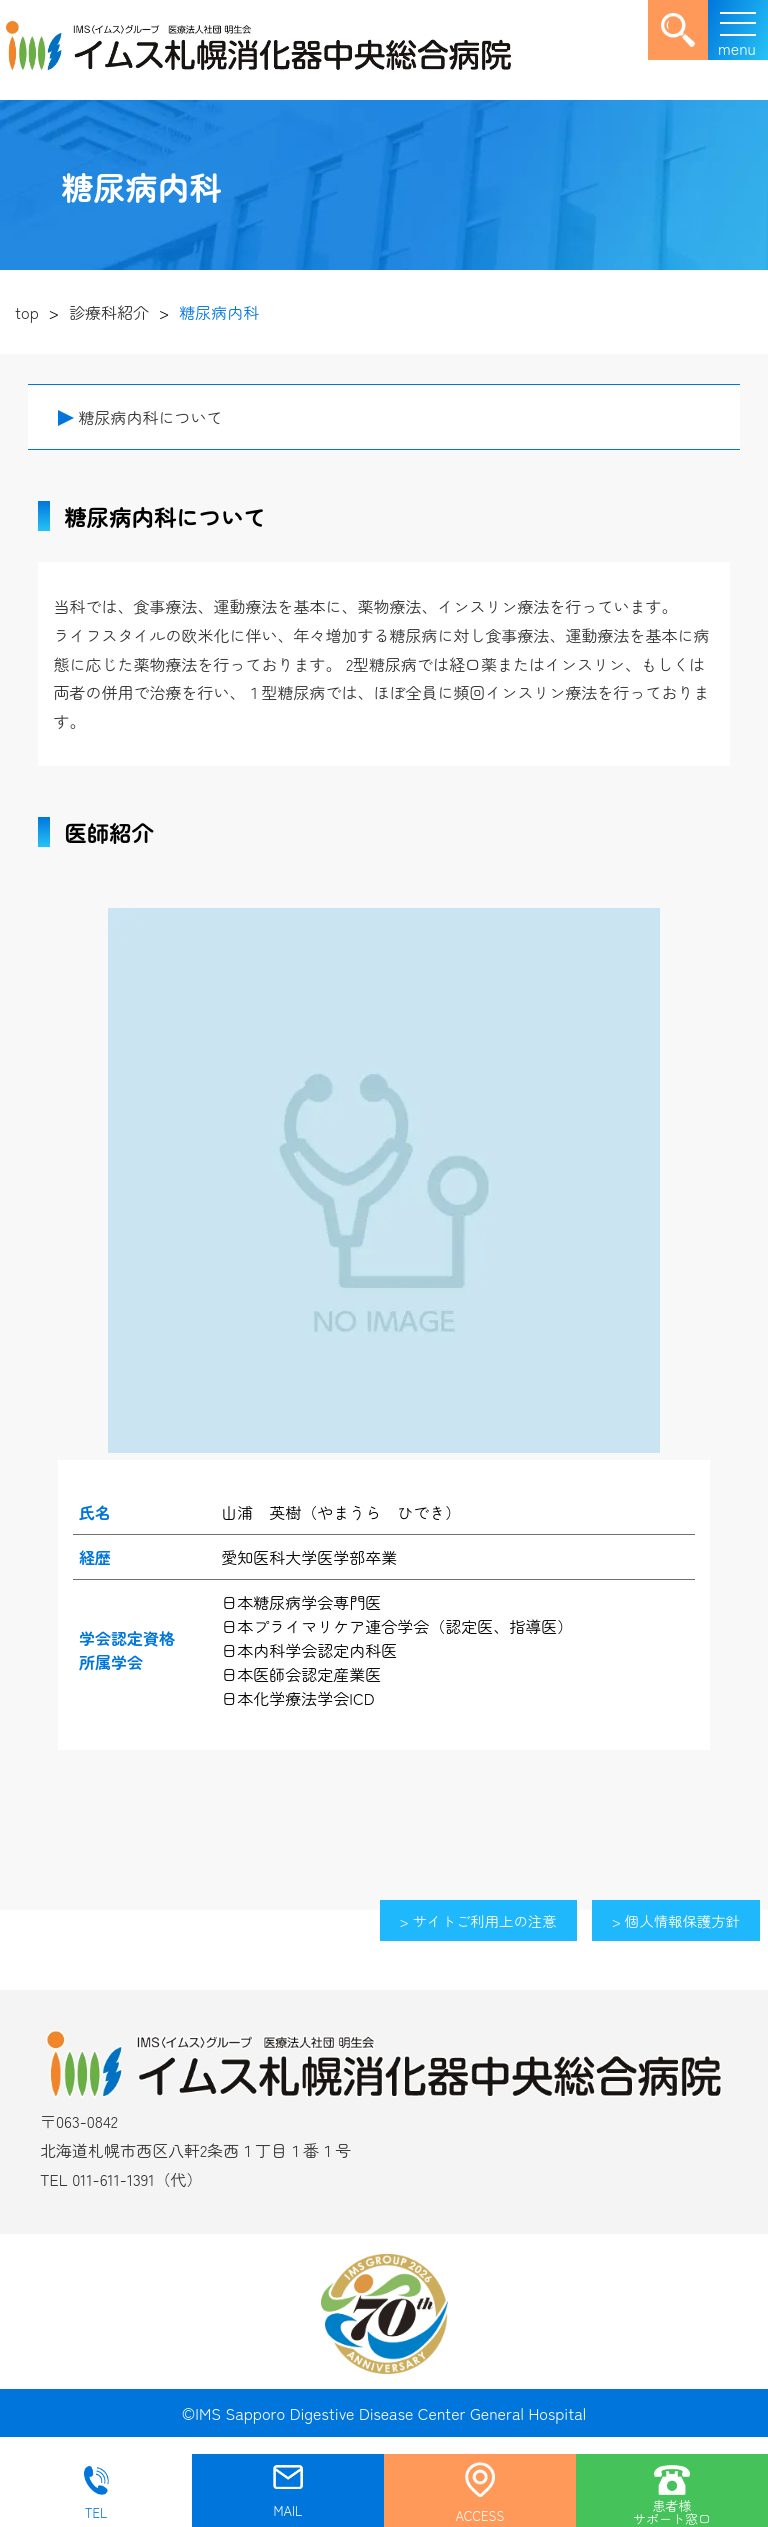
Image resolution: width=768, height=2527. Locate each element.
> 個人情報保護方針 (676, 1920)
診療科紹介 (109, 312)
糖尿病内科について (150, 417)
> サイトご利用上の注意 (478, 1920)
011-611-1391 (113, 2179)
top (27, 312)
